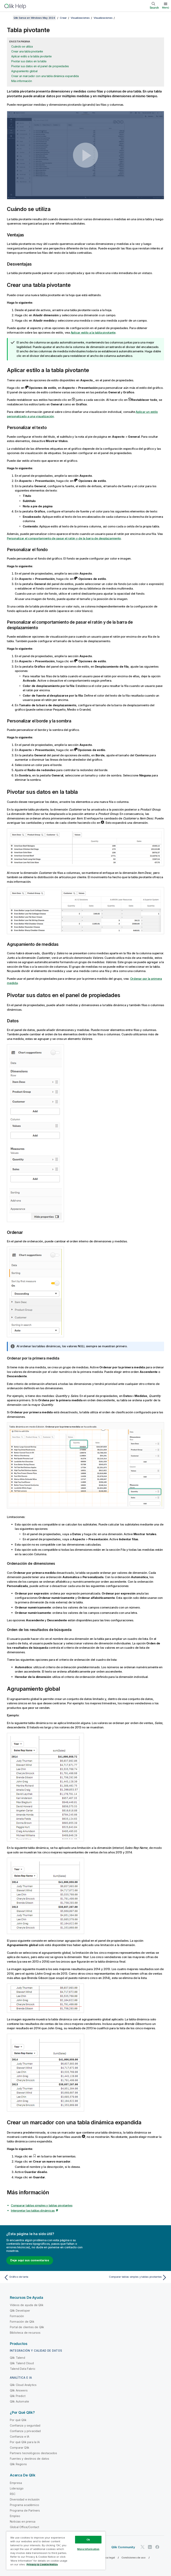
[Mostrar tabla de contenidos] (8, 17)
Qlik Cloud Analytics (23, 2385)
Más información (21, 81)
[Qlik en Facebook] (157, 2547)
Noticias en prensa (22, 2521)
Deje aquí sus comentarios (29, 2260)
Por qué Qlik (18, 2420)
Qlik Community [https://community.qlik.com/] (123, 2547)
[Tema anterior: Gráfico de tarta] (43, 2277)
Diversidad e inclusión (25, 2499)
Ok (88, 2539)
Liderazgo (16, 2488)
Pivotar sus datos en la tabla (28, 61)
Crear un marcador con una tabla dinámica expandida (45, 76)
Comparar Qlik (19, 2447)
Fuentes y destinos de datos (29, 2458)
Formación (17, 2316)
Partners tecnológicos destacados (33, 2453)
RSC (12, 2494)
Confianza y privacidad (25, 2431)
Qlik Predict (17, 2396)
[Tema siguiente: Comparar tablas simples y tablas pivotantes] (127, 2277)
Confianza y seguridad (25, 2425)
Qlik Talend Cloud (22, 2363)
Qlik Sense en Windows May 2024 (34, 17)
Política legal (107, 2557)
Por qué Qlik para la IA (25, 2442)
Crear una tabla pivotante (27, 51)
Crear (63, 17)
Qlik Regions (18, 2464)
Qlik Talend (17, 2357)
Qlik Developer (20, 2310)
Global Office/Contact (24, 2527)
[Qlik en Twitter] (143, 2547)
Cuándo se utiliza (22, 46)
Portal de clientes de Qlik (27, 2327)
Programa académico (24, 2505)
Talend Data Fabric (22, 2368)
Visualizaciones (80, 17)
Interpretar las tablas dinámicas (33, 2210)
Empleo (15, 2516)
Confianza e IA (19, 2436)
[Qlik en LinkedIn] (150, 2547)
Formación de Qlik (22, 2321)
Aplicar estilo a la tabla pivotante (31, 56)
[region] (55, 2550)
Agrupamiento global (24, 71)
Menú (165, 7)
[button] (85, 155)
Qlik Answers (19, 2390)
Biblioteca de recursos (25, 2332)
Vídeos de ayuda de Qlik (26, 2305)
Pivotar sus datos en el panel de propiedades (40, 66)
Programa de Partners (25, 2510)
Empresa (16, 2483)
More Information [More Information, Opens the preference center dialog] (88, 2549)
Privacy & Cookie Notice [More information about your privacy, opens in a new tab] (42, 2564)
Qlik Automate (19, 2401)
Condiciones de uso (133, 2557)
